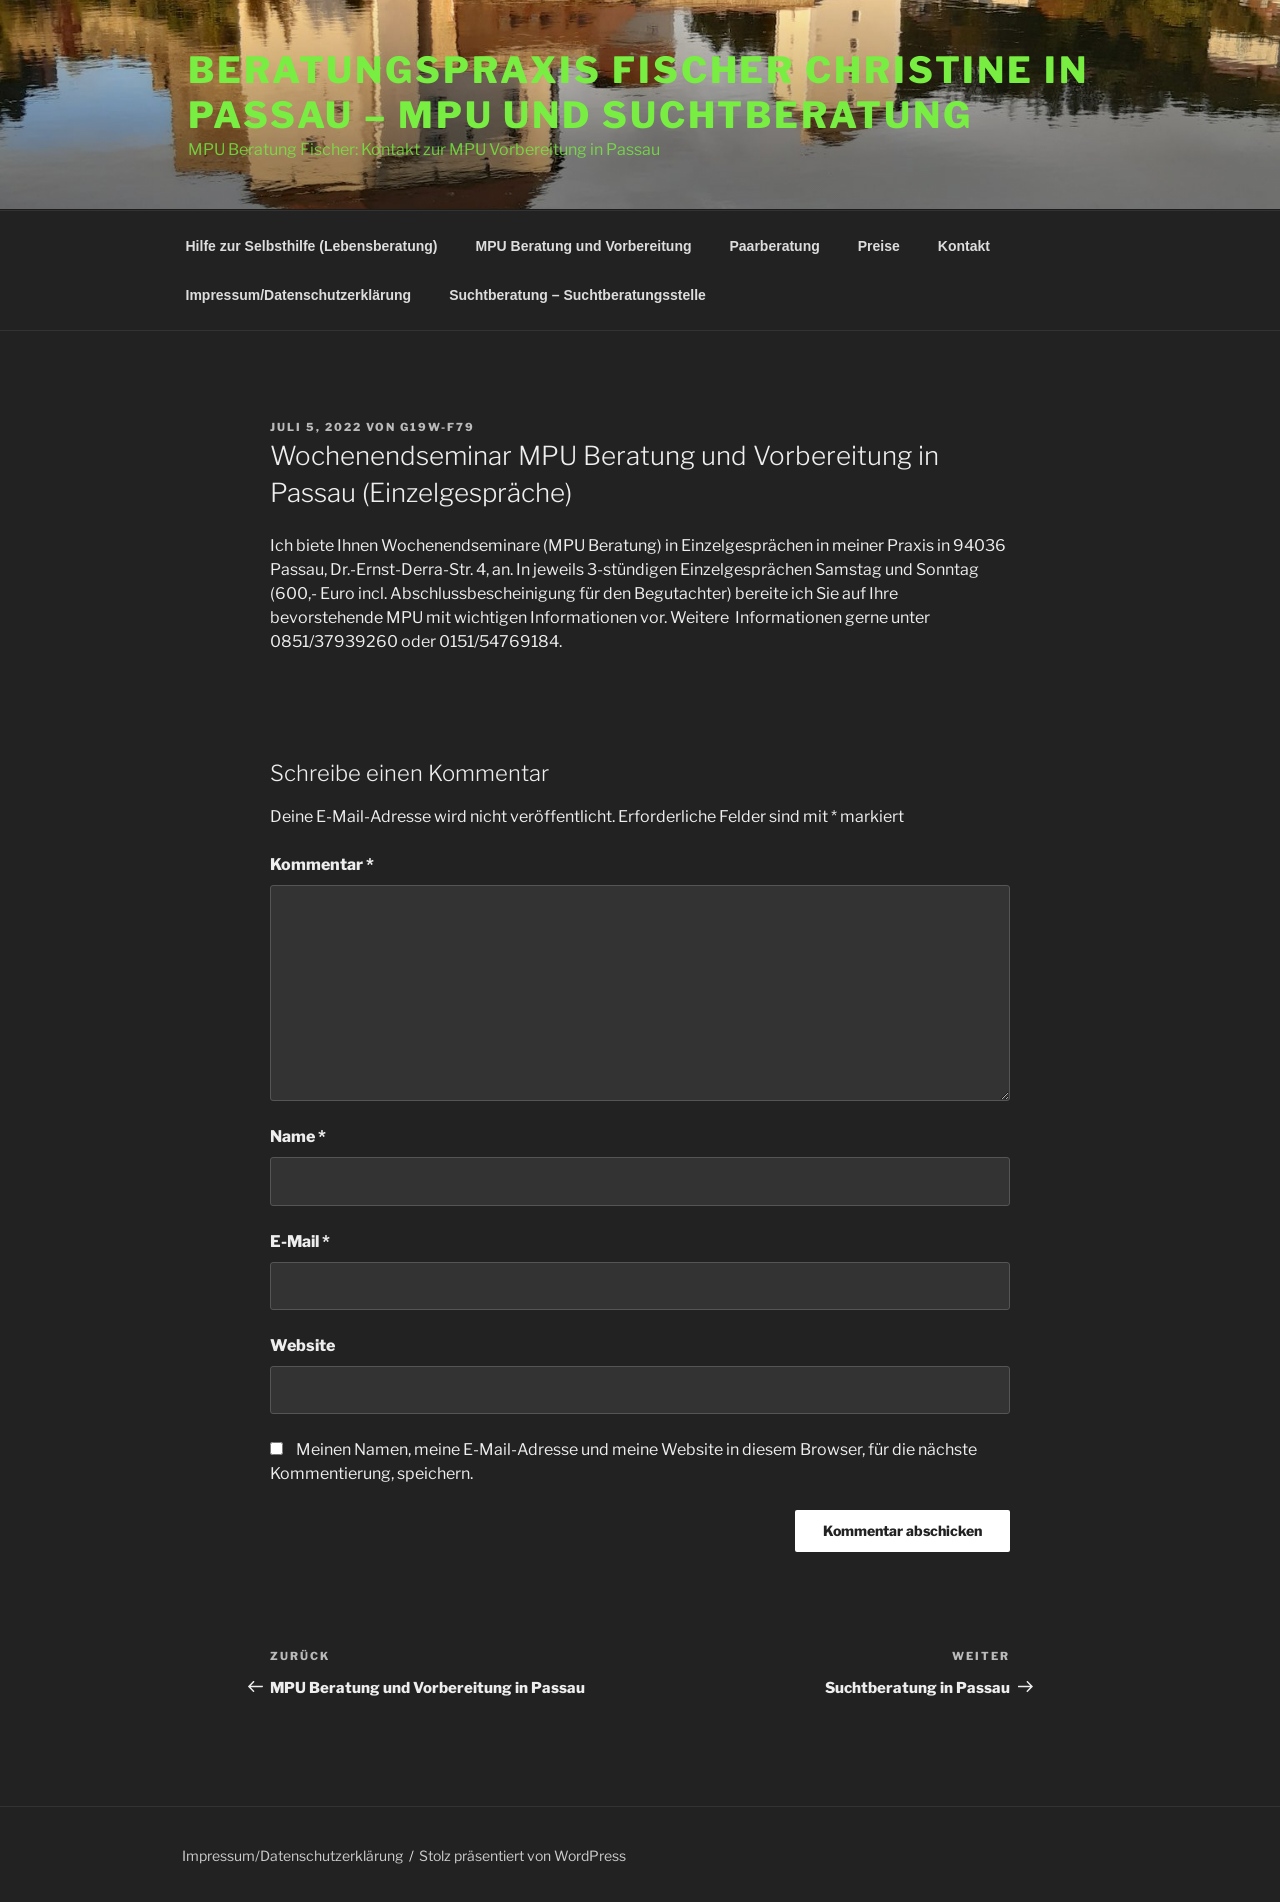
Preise (879, 246)
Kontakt (964, 246)
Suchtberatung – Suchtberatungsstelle (577, 295)
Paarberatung (775, 246)
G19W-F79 (437, 427)
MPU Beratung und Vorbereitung (584, 246)
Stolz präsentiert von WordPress (522, 1855)
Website (302, 1345)
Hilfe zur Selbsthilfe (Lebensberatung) (312, 246)
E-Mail (300, 1241)
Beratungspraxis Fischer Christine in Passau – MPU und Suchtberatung (638, 92)
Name (298, 1136)
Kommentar (322, 864)
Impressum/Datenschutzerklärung (299, 295)
